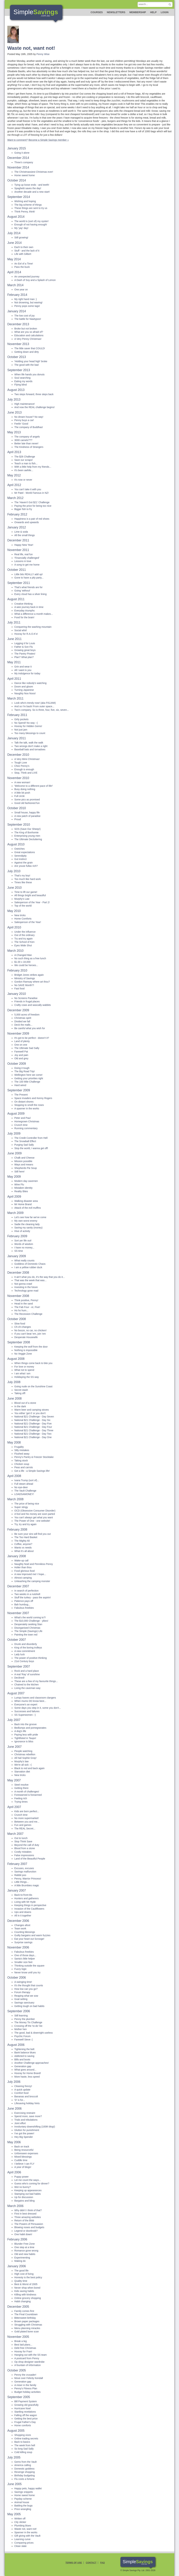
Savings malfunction (25, 1871)
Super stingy (21, 1507)
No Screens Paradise (25, 998)
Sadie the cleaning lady (27, 1224)
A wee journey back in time (29, 607)
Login (164, 12)
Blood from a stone (24, 1848)
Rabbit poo (20, 1875)
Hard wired (20, 1085)
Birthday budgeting (24, 2475)
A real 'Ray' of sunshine (27, 1674)
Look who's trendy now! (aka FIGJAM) (35, 702)
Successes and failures (27, 1711)
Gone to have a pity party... (29, 577)
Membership (137, 12)
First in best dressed (25, 2213)
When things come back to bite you (33, 1363)
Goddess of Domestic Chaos (29, 1263)
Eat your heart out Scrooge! (29, 1938)
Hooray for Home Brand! (27, 2073)
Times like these (23, 882)
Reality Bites (21, 1191)
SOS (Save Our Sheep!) (27, 829)
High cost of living (24, 2273)
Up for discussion (23, 2197)
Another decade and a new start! (32, 191)
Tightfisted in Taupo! (25, 1738)
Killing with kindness (25, 2294)
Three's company (23, 162)
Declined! (19, 1677)
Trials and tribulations (26, 2119)
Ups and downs (22, 1912)
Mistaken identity (23, 1187)
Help (153, 12)
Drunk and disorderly (25, 1644)
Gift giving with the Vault (27, 2535)
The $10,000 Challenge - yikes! (31, 1620)
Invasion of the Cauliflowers (29, 1908)
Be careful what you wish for (29, 1028)
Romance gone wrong (26, 2250)
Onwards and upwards (26, 522)
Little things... (21, 1882)
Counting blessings (24, 1932)
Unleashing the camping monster (32, 1581)
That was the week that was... (30, 1280)
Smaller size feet (23, 1962)
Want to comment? (17, 140)
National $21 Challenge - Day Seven (34, 1416)
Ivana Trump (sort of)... (26, 1480)
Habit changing (22, 2301)
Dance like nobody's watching (30, 683)
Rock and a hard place (26, 1670)
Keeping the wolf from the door (31, 1346)
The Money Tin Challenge (28, 2022)
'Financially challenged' (26, 557)
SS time (18, 1250)
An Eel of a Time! (23, 263)
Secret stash (21, 1390)
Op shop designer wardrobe (29, 2361)
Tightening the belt (24, 2049)
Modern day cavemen (26, 1181)
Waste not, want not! (25, 2528)
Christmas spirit (22, 1018)
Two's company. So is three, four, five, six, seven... (41, 709)
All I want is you (22, 670)
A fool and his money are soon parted (34, 1514)
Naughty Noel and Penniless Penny (33, 1564)
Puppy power (21, 2176)
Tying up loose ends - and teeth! (31, 184)
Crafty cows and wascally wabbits (32, 1005)
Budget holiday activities (27, 2392)
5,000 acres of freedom (27, 1014)
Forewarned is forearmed (28, 1794)
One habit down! (23, 2234)
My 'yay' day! (21, 228)
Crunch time (20, 1125)
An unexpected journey (26, 276)
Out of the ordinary (24, 935)
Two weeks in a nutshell (27, 1594)
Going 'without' (22, 590)
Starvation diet (22, 1771)
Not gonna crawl (23, 1283)
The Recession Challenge (28, 1314)
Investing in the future (26, 1287)
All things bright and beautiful (30, 895)
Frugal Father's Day (25, 2422)
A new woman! (22, 782)
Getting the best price (26, 2418)
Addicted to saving (24, 2056)
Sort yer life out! (22, 1240)
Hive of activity (22, 1231)
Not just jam (20, 729)
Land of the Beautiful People (29, 1858)
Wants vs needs (23, 1547)
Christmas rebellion (24, 1754)
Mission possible (23, 1161)
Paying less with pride (26, 1734)
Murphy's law (21, 1761)
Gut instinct (20, 859)
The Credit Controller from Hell (31, 1138)
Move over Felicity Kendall (28, 2378)
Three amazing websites (27, 2217)
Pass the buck (22, 267)
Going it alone (21, 152)
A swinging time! (23, 1982)
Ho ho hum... (21, 1310)
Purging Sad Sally (24, 1144)
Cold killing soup (23, 2452)
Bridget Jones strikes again (29, 974)
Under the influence (24, 931)
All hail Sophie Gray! (25, 1758)
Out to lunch (21, 1838)
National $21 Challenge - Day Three (33, 1430)
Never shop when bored (27, 2287)
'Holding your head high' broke (30, 361)
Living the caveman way (27, 1688)
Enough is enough (24, 769)
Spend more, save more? (28, 2116)
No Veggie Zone (23, 1353)
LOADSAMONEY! (24, 1494)
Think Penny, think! (24, 211)
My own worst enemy (25, 1220)
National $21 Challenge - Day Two (32, 1433)
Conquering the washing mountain (32, 626)
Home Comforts (22, 918)
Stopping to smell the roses (29, 1105)
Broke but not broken (25, 328)
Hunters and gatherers (26, 1898)
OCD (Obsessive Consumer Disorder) (34, 1510)
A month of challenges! (26, 1791)
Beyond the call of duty (26, 1845)
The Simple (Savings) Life (28, 1631)
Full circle (19, 796)
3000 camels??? (23, 440)
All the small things (24, 535)
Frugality (19, 1446)
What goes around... (25, 2069)
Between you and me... (26, 1821)
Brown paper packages (26, 2321)
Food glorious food (24, 1570)
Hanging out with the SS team (30, 2354)
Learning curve (22, 2539)
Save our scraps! (23, 460)
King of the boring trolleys (28, 1647)
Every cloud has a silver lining (30, 594)
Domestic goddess (24, 2468)
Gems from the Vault (25, 2461)
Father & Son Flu (23, 646)
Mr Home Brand (23, 1204)
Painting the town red (25, 1634)
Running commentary (26, 1128)
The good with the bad (26, 364)
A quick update (22, 2089)
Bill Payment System (25, 2401)
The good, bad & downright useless (33, 2032)
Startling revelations (25, 2411)
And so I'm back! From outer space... (34, 706)
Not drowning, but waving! (28, 302)
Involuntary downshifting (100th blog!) (34, 2126)
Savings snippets (23, 2492)
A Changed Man (23, 955)
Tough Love (20, 762)
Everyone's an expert (25, 1704)
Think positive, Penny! (26, 1300)
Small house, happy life (27, 812)
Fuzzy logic (20, 1969)
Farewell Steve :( (23, 2039)
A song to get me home (27, 564)
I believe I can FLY (24, 2163)
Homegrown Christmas (26, 1121)
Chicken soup (21, 1464)
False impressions (24, 1855)
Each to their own (23, 247)
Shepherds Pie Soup (25, 1168)
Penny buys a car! (24, 420)
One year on (21, 289)
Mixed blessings (23, 2156)
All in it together (22, 1915)
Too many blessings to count (29, 733)
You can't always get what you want (33, 1517)
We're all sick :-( (23, 1764)
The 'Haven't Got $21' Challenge (31, 502)
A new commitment (24, 1651)
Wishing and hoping (25, 201)
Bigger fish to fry (23, 509)
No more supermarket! (26, 1818)
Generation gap (22, 2066)
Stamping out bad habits (27, 2193)
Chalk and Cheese (24, 1157)
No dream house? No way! (28, 416)
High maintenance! (24, 403)
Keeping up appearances (28, 2190)
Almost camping (23, 1577)
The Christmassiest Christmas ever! (33, 171)
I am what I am (22, 1373)
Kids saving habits (24, 2291)
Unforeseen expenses (26, 2153)
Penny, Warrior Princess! (27, 1878)
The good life (21, 2270)
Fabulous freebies (24, 1607)
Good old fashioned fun (27, 803)
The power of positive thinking (30, 1658)
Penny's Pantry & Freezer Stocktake (33, 1457)
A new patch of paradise (27, 816)
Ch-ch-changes (22, 1326)
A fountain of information (27, 2365)
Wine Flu (19, 1184)
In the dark (20, 1406)
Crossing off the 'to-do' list (28, 2025)
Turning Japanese (24, 689)
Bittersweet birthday (25, 2317)
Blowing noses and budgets (29, 2227)
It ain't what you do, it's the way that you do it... (39, 1277)
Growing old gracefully (26, 2404)
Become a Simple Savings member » (48, 140)
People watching (23, 1751)
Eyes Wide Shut (23, 945)
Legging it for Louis (24, 643)
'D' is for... (19, 2100)
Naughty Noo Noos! (25, 693)
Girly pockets (21, 719)
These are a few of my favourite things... (36, 1681)
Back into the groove (25, 1724)
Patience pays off (23, 1601)
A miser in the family (25, 2385)
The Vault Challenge (25, 1490)
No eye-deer (21, 1487)
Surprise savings (23, 1942)
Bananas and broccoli (26, 2096)
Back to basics (22, 2441)
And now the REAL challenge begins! (34, 407)
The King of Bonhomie (26, 832)
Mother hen (20, 2029)
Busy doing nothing (24, 789)
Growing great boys (24, 650)
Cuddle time (20, 2160)
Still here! (19, 1171)
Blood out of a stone (25, 1402)
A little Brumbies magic (26, 1885)
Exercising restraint (24, 2113)
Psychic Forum (22, 2036)
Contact (91, 2562)
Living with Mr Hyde (25, 1901)
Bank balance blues (25, 2052)
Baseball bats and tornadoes (29, 749)
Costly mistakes (22, 1851)
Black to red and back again (29, 1768)
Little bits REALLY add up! (28, 574)
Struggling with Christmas (28, 2324)
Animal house (21, 2502)
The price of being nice (26, 1503)
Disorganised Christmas (27, 1627)
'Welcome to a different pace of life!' (33, 785)
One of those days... (25, 1955)
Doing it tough (21, 1068)
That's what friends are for (28, 587)
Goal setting (20, 1999)
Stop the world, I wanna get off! (31, 1148)
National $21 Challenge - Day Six (32, 1420)
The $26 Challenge (24, 456)
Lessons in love (22, 561)
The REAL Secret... (24, 1828)
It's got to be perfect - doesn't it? (31, 1037)
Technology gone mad (26, 1290)
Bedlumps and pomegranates (30, 1727)
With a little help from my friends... (32, 466)
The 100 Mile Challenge (27, 1081)
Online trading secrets (26, 2438)
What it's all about (24, 1551)
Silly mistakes (21, 1450)
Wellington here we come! (28, 1074)
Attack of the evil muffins (27, 1207)
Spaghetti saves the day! (27, 188)
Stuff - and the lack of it (26, 250)
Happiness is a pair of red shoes (31, 518)
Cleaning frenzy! (23, 2086)
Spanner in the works (25, 2532)
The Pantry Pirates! (24, 653)
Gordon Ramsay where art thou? (32, 981)
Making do (20, 2261)
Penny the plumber (24, 2019)
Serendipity (20, 855)
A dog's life (20, 1731)
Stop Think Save (23, 1841)
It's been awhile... (23, 470)
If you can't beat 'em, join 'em (30, 1333)
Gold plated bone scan (26, 2331)
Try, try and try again (25, 1524)
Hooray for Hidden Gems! (28, 726)
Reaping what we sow (26, 1995)
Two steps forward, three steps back (33, 394)
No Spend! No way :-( (26, 722)
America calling (22, 2465)
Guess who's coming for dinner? (31, 2183)
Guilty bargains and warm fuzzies (32, 1935)
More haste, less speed (27, 2076)
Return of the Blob (24, 2220)
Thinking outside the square (29, 1965)
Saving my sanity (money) (28, 1227)
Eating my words (23, 381)
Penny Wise (43, 54)
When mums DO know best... (30, 1701)
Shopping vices (22, 2435)
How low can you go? (26, 1989)
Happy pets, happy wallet (28, 2488)
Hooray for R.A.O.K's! (26, 633)
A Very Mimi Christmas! (27, 759)
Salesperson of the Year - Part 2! (32, 902)
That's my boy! (22, 875)
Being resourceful (23, 2149)
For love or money (24, 1366)
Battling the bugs (23, 2505)
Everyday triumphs (24, 610)
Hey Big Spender (23, 2137)
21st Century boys (24, 1661)
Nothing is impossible (25, 1350)
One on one (20, 1044)
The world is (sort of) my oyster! (31, 221)
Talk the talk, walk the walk (28, 742)
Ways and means (23, 1164)
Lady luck (19, 1654)
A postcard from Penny (26, 2358)
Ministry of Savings (24, 978)
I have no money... (24, 1247)
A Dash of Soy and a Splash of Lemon (35, 280)
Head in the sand (23, 1303)
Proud (17, 819)
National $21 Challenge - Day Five (33, 1423)
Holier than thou (23, 1567)
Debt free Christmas (25, 2348)
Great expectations (24, 852)
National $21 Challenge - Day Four (33, 1426)
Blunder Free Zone (24, 2243)
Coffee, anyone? (23, 1544)
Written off (19, 2518)
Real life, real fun (23, 554)
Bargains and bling (24, 2200)
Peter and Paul (22, 1118)
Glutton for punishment (26, 2130)
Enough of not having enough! (30, 224)
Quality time (20, 2280)
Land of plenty (22, 1041)
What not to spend (24, 1370)
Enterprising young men (27, 835)
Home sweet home (24, 175)
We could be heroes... (26, 965)
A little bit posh (22, 792)
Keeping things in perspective (30, 1905)
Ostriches (19, 848)
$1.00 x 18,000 (22, 961)
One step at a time (24, 2247)
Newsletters (116, 12)
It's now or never (23, 479)
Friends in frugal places (27, 1001)
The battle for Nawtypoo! (27, 319)
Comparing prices (24, 2542)
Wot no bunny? (22, 2187)
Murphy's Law (21, 898)
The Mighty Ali (22, 1540)
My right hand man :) (25, 299)
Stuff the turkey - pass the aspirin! (32, 1597)
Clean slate (20, 2546)
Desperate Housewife (26, 1337)
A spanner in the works (26, 1108)
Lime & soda (21, 531)
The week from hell (24, 2445)
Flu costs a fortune (24, 2479)
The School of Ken (24, 942)
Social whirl (20, 630)
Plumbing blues (22, 2525)
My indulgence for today (27, 673)
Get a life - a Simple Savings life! (32, 1470)
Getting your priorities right (28, 1078)
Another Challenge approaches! (31, 2062)
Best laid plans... (23, 2344)
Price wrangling (22, 2509)
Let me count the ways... (27, 2180)
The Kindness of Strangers (28, 447)
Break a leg (20, 2341)
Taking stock (21, 1460)
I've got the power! (24, 2133)
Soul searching (22, 377)
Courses (97, 12)
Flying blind (20, 384)
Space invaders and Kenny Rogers (33, 1098)
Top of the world (23, 905)
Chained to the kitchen (26, 1684)
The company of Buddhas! (28, 427)
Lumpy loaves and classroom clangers (35, 1697)
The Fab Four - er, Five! (27, 1307)
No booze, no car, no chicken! (30, 1330)
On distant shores (24, 1101)
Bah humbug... (22, 1604)
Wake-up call (21, 1560)
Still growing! (21, 237)
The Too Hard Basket (25, 1537)
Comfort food (21, 2093)
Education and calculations (29, 335)
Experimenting (22, 2257)
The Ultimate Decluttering (28, 839)
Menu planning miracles (27, 2328)
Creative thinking (23, 603)
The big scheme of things (28, 204)
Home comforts (22, 2425)
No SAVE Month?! (24, 985)
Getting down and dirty (26, 351)
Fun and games (22, 1825)
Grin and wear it (23, 666)
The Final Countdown (26, 2314)
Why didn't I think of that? (28, 2210)
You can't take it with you (27, 489)
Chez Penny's (21, 765)
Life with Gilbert (22, 254)
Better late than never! (26, 443)
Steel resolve (21, 1784)
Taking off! (20, 1393)
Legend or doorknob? (26, 2230)
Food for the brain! (24, 617)
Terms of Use (73, 2562)
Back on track (21, 2146)
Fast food (19, 988)
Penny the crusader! (25, 2374)
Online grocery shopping (27, 2298)
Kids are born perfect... (26, 1811)
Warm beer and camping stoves (31, 1409)
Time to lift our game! (25, 892)
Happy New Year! (23, 544)
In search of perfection (26, 1590)
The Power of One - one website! (32, 1520)
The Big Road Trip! (24, 1071)
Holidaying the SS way (26, 1377)
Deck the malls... (23, 1024)
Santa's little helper (24, 1958)
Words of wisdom (23, 1244)
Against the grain (23, 862)
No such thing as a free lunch (30, 958)
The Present (21, 1094)
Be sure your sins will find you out (32, 1533)
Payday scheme (23, 2498)
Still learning (21, 2015)
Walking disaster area (26, 1201)
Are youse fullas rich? (26, 866)
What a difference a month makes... (33, 613)
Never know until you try (27, 1972)
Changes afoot (22, 1925)
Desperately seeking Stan (28, 1624)
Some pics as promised (27, 799)
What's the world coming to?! (30, 1617)
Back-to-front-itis (23, 1894)
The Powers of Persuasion (28, 2224)
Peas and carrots (23, 1467)
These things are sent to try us (30, 208)
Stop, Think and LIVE (25, 772)
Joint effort (20, 2123)
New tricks (20, 915)
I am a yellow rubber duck (28, 1267)
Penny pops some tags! (27, 306)
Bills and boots (22, 2059)
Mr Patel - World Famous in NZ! (31, 492)
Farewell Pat (21, 1051)
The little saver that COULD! (29, 348)
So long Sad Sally (24, 2448)
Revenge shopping (24, 2472)
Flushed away (21, 1453)
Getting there (21, 1788)
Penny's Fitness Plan (25, 2388)
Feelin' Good (21, 423)
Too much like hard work (27, 879)
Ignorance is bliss (23, 1741)
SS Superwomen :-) (25, 1714)
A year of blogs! (22, 2167)
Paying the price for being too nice (32, 505)
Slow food (19, 1323)
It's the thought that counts (28, 1985)
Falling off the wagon (25, 2415)
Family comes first (24, 2311)
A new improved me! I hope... (30, 1574)
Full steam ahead (23, 1483)
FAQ (102, 2562)
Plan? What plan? (24, 657)
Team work (20, 1928)
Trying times (21, 1801)
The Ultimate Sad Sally (26, 1048)
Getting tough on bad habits (29, 2006)
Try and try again (23, 938)
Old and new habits (24, 2254)
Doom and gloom (23, 686)
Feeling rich (20, 1798)
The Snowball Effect (25, 1141)
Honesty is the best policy (28, 2277)
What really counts (24, 1260)
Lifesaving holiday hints (27, 2103)
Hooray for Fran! (23, 2351)
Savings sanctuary (24, 2002)
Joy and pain (21, 1055)
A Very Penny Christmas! (27, 339)
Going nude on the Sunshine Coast (33, 1386)
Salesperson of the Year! (27, 922)
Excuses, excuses (24, 1868)
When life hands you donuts (29, 374)
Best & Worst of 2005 (25, 2284)
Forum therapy (22, 1992)
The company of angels (27, 436)
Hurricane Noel (22, 2408)
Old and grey (21, 1058)
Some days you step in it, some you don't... (37, 1707)
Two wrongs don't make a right (30, 746)
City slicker (20, 2522)
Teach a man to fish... (26, 463)
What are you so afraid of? (28, 331)
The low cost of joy (24, 315)
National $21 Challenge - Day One (33, 1437)
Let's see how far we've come (30, 1217)
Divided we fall (22, 1021)
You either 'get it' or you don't (30, 1413)
